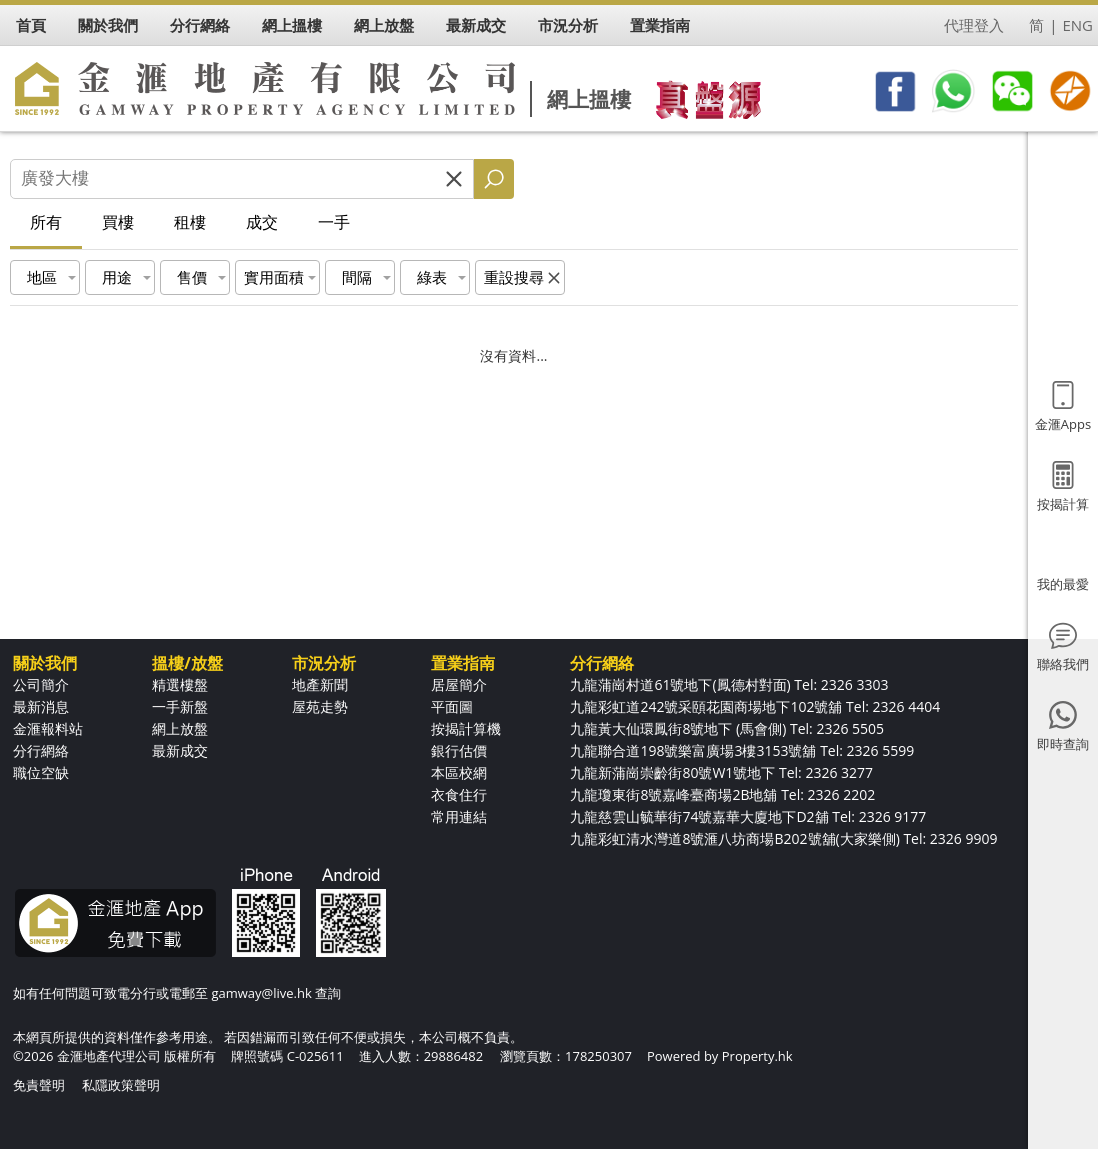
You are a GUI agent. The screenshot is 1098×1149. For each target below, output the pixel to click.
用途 (117, 277)
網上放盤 (180, 728)
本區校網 (459, 772)
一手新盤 (180, 706)
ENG (1077, 25)
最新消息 (41, 706)
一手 (334, 222)
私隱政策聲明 (121, 1085)
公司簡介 (41, 684)
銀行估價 (459, 750)
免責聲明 (39, 1085)
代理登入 (974, 25)
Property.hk (757, 1056)
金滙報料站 (48, 728)
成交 (262, 222)
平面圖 (452, 706)
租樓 (190, 222)
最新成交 (180, 750)
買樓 (118, 222)
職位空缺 (41, 772)
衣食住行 (459, 794)
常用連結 (459, 816)
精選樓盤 (180, 684)
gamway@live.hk (261, 993)
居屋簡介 (459, 684)
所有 (46, 222)
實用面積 (274, 277)
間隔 (357, 277)
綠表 (432, 277)
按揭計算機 (466, 728)
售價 (192, 277)
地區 (42, 277)
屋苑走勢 (320, 706)
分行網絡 (41, 750)
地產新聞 (320, 684)
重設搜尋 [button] (514, 277)
